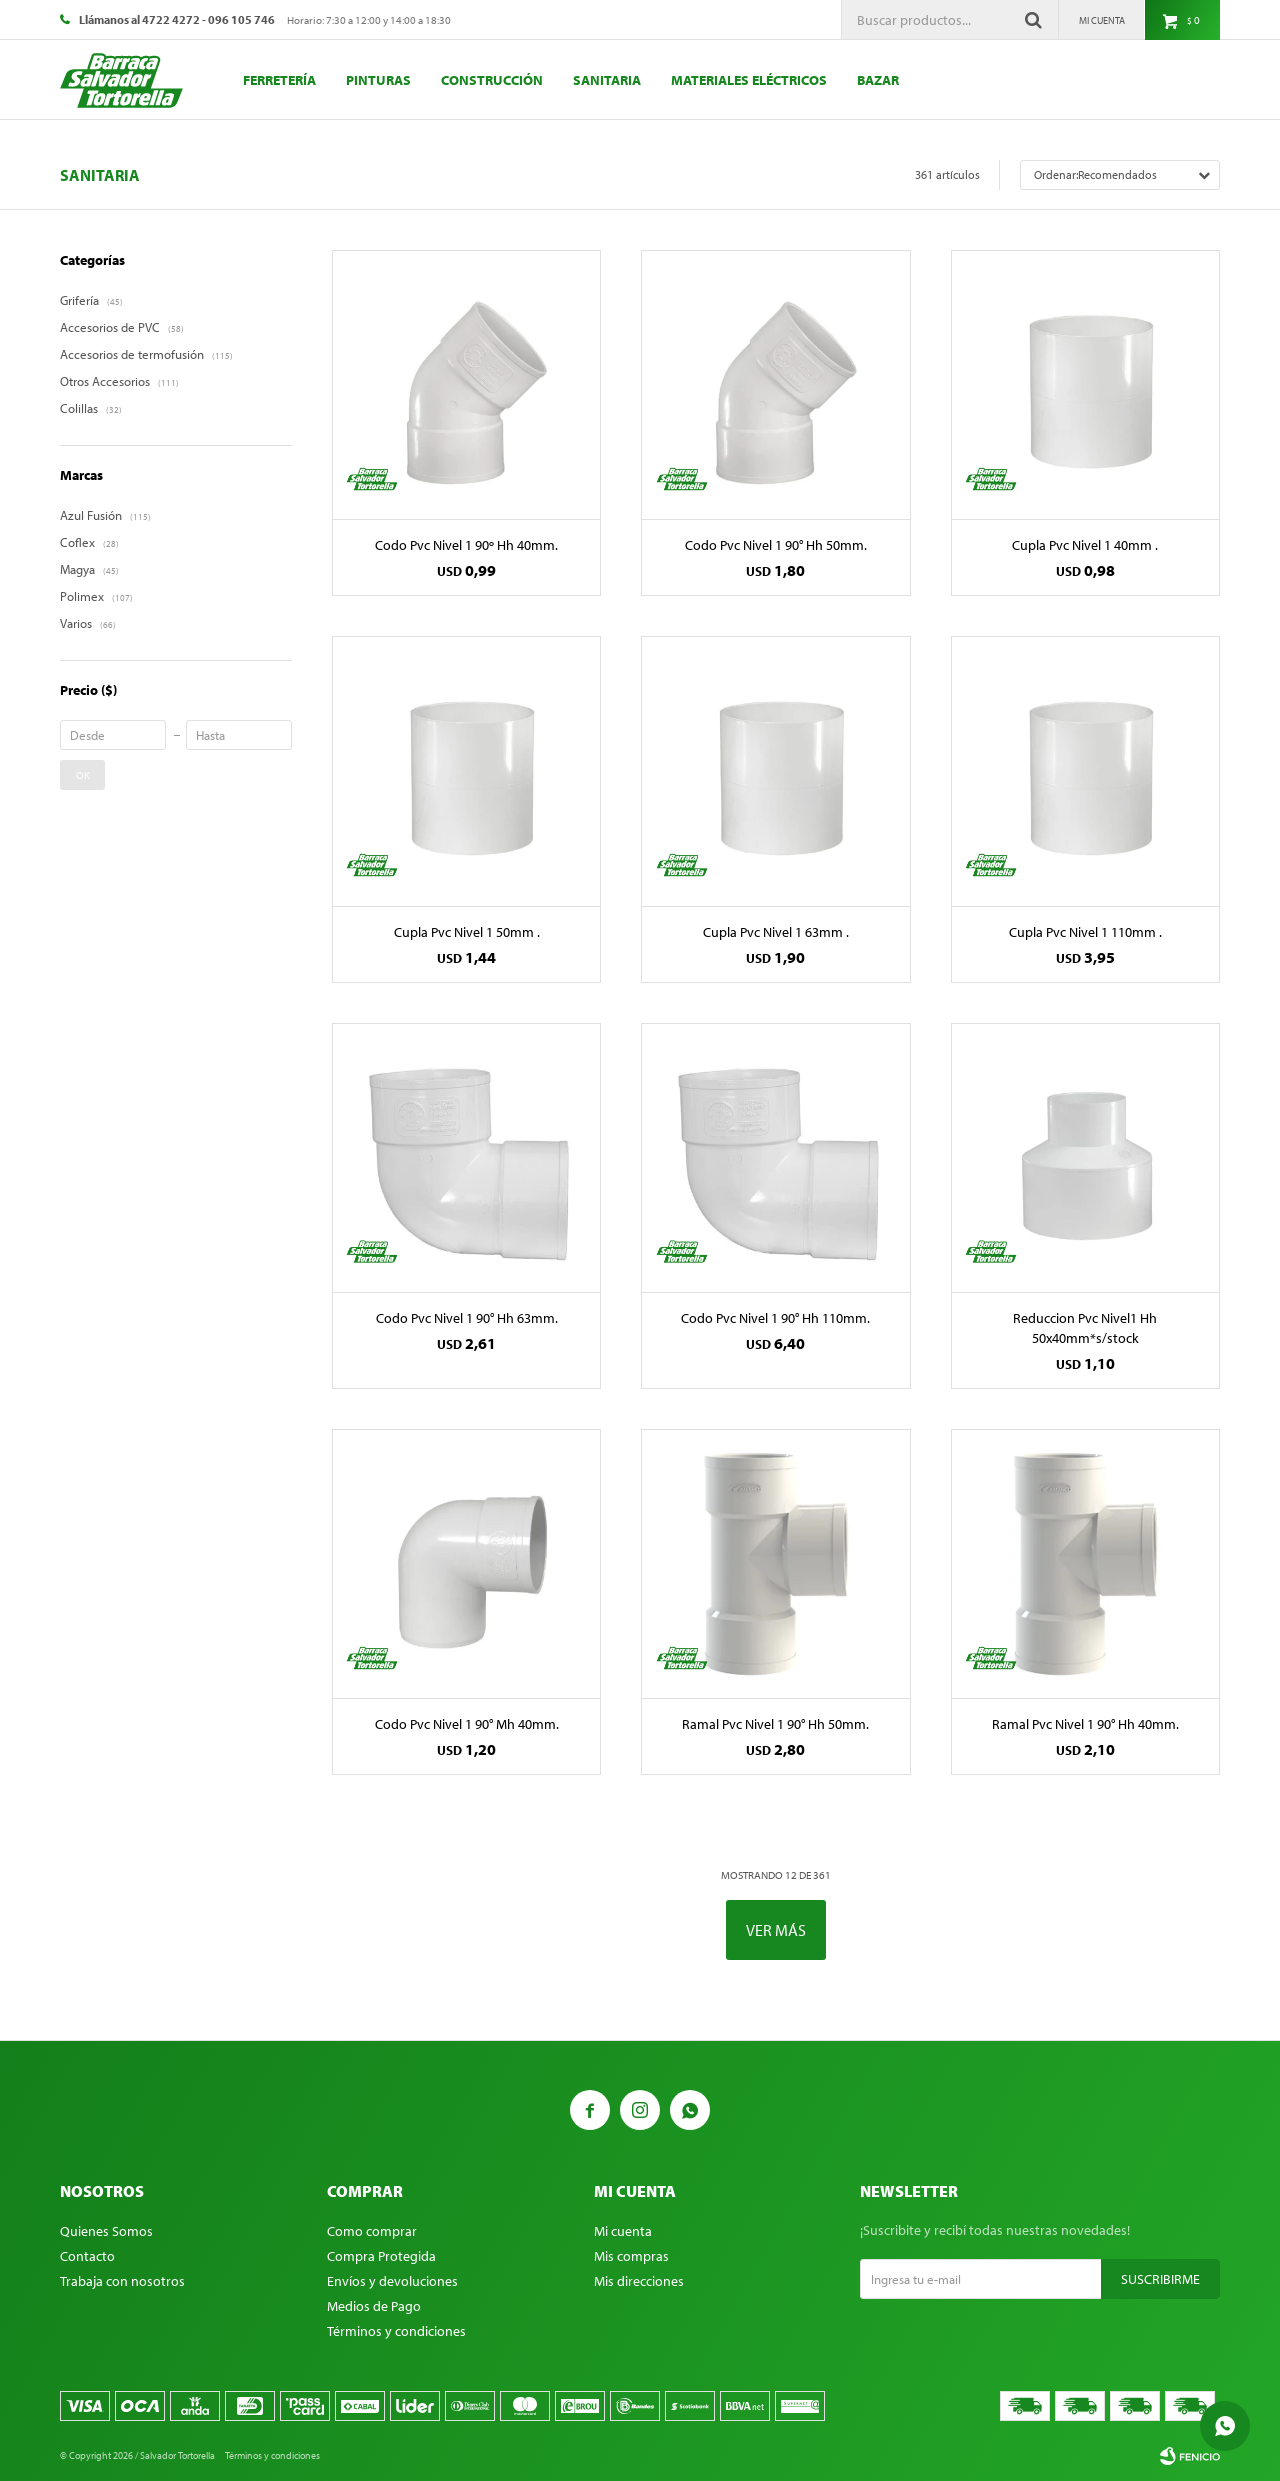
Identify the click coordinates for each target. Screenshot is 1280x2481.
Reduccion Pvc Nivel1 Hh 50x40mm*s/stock (1085, 1328)
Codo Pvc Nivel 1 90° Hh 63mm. (467, 1318)
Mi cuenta (623, 2231)
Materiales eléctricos (749, 80)
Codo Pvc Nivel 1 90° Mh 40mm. (467, 1724)
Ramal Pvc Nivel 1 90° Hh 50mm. (775, 1724)
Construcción (492, 80)
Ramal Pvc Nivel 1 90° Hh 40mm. (1085, 1724)
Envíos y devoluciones (392, 2281)
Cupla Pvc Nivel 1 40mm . (1085, 545)
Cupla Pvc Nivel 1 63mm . (776, 932)
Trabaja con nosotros (122, 2281)
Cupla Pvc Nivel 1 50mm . (467, 932)
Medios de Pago (374, 2306)
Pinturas (378, 80)
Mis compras (631, 2256)
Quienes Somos (106, 2231)
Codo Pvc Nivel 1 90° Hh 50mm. (776, 545)
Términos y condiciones (396, 2331)
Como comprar (372, 2231)
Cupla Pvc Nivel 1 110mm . (1085, 932)
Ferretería (279, 80)
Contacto (87, 2256)
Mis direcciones (639, 2281)
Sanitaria (607, 80)
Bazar (878, 80)
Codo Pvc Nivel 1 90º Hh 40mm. (466, 545)
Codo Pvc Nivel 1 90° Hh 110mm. (775, 1318)
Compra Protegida (381, 2256)
